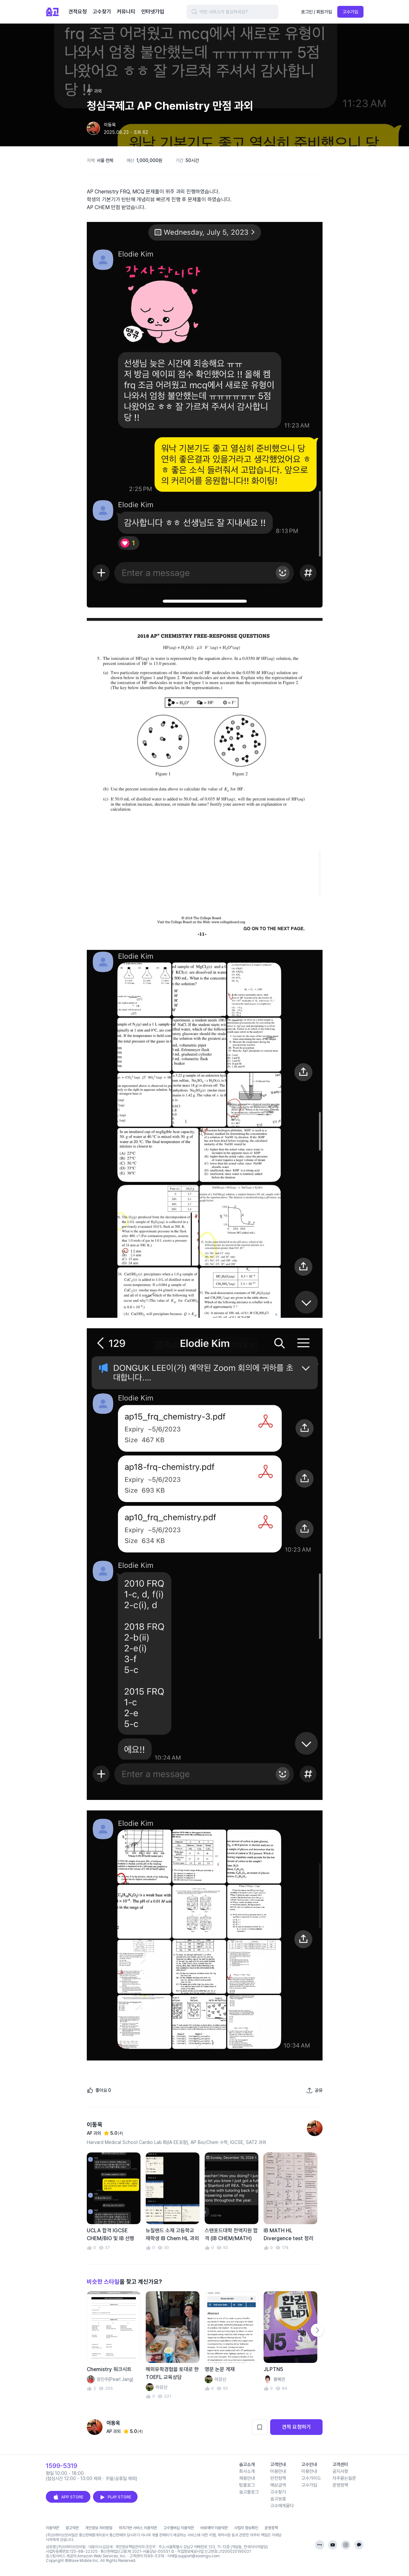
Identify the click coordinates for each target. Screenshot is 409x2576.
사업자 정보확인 (246, 2528)
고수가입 (350, 11)
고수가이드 (311, 2478)
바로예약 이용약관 (214, 2528)
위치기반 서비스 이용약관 (138, 2528)
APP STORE (68, 2497)
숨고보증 (278, 2498)
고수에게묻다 (282, 2505)
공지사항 (340, 2471)
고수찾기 (278, 2491)
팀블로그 (247, 2485)
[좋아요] (99, 2090)
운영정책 (340, 2485)
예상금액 (278, 2485)
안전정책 (278, 2478)
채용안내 (247, 2478)
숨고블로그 (249, 2491)
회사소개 (247, 2471)
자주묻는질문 (344, 2478)
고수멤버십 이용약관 (178, 2528)
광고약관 (72, 2528)
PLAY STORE (115, 2497)
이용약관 (52, 2528)
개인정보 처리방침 (98, 2528)
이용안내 (278, 2471)
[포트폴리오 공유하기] (314, 2090)
